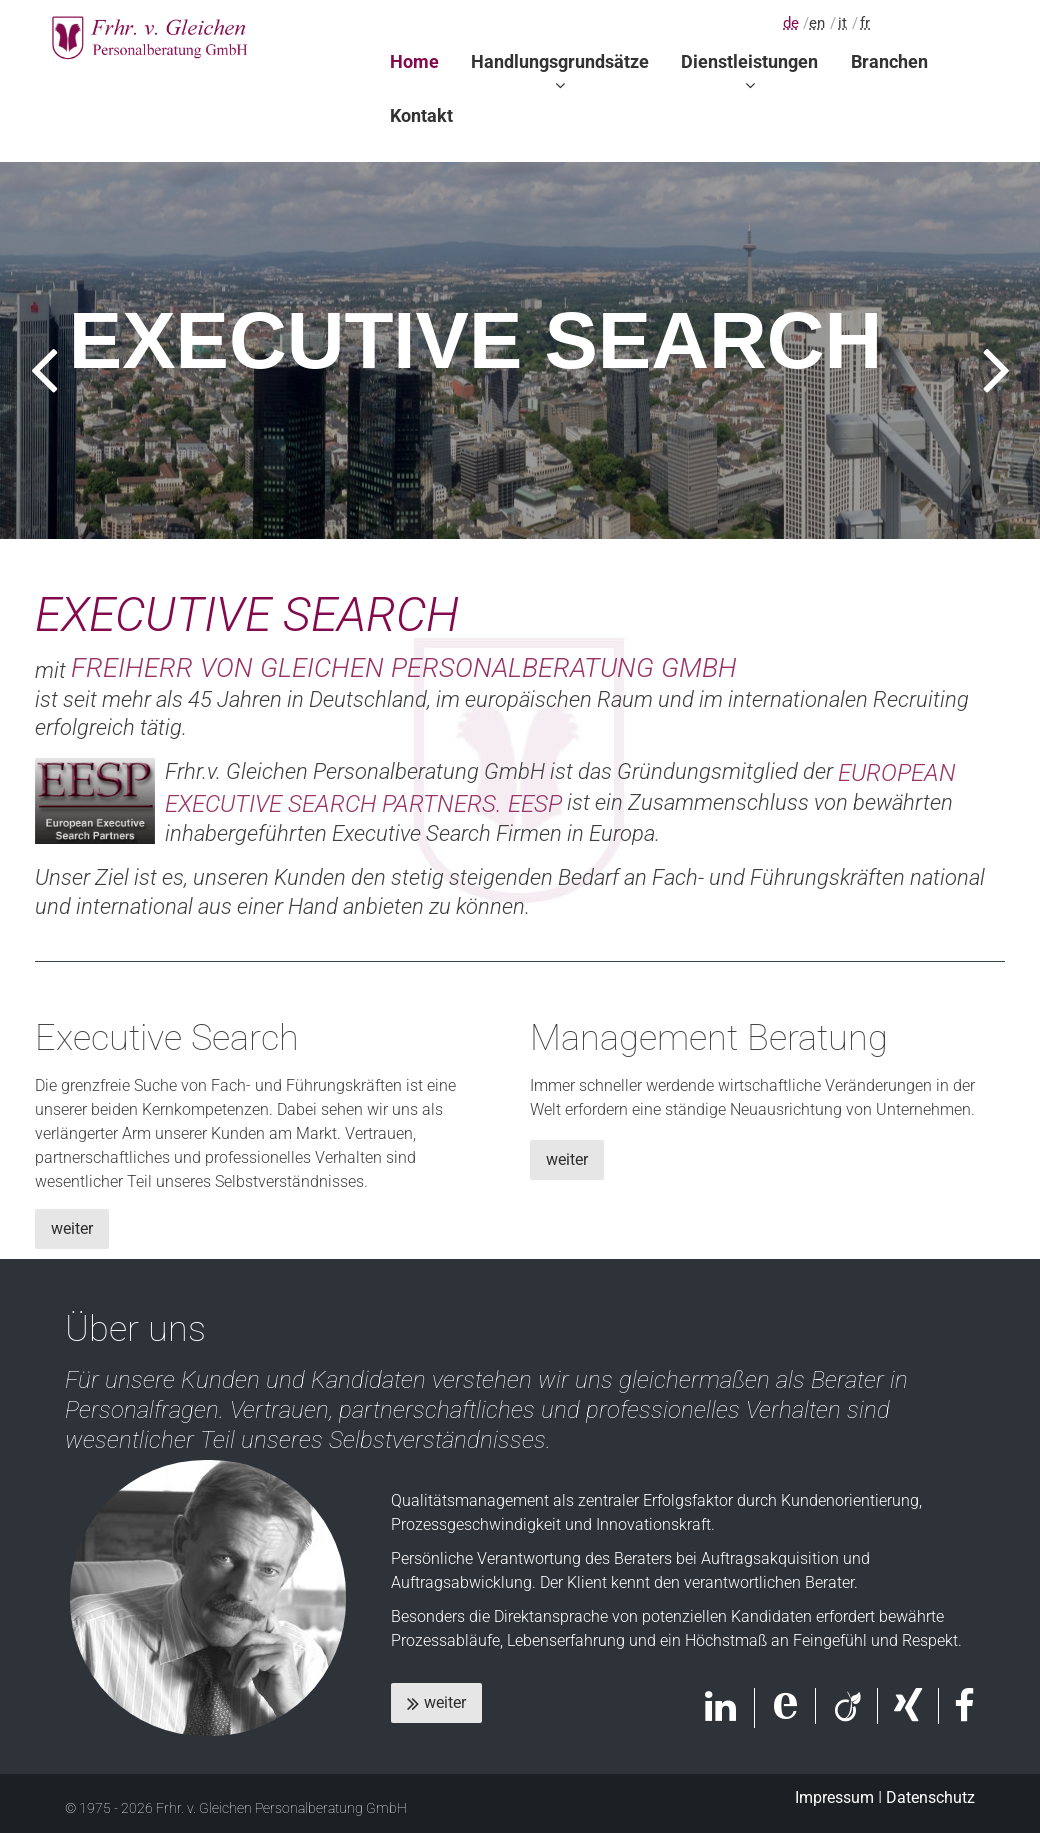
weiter (72, 1228)
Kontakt (421, 115)
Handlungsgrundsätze (560, 61)
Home (414, 61)
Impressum (834, 1797)
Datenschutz (930, 1797)
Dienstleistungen (749, 61)
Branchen (889, 61)
